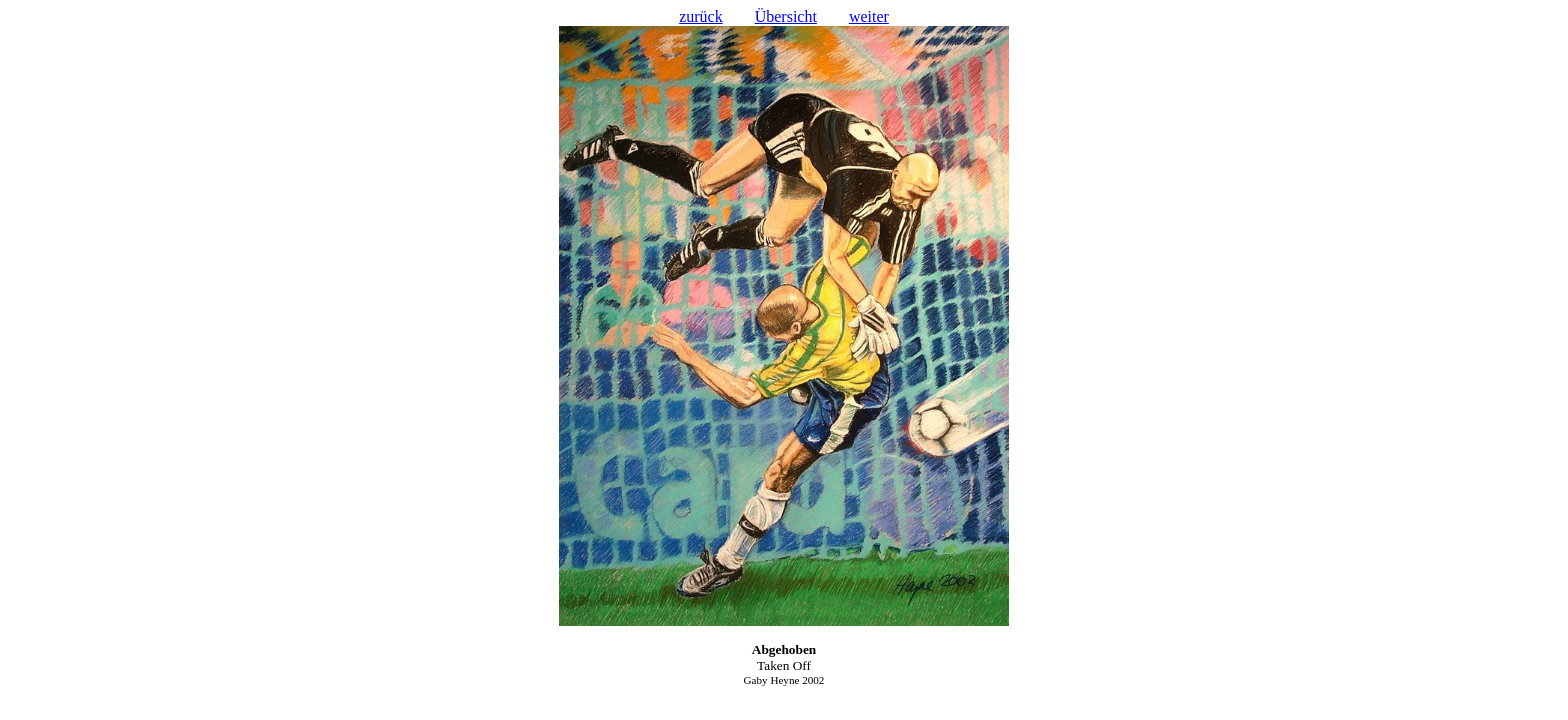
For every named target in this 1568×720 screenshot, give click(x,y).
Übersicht (786, 16)
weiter (869, 16)
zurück (701, 16)
